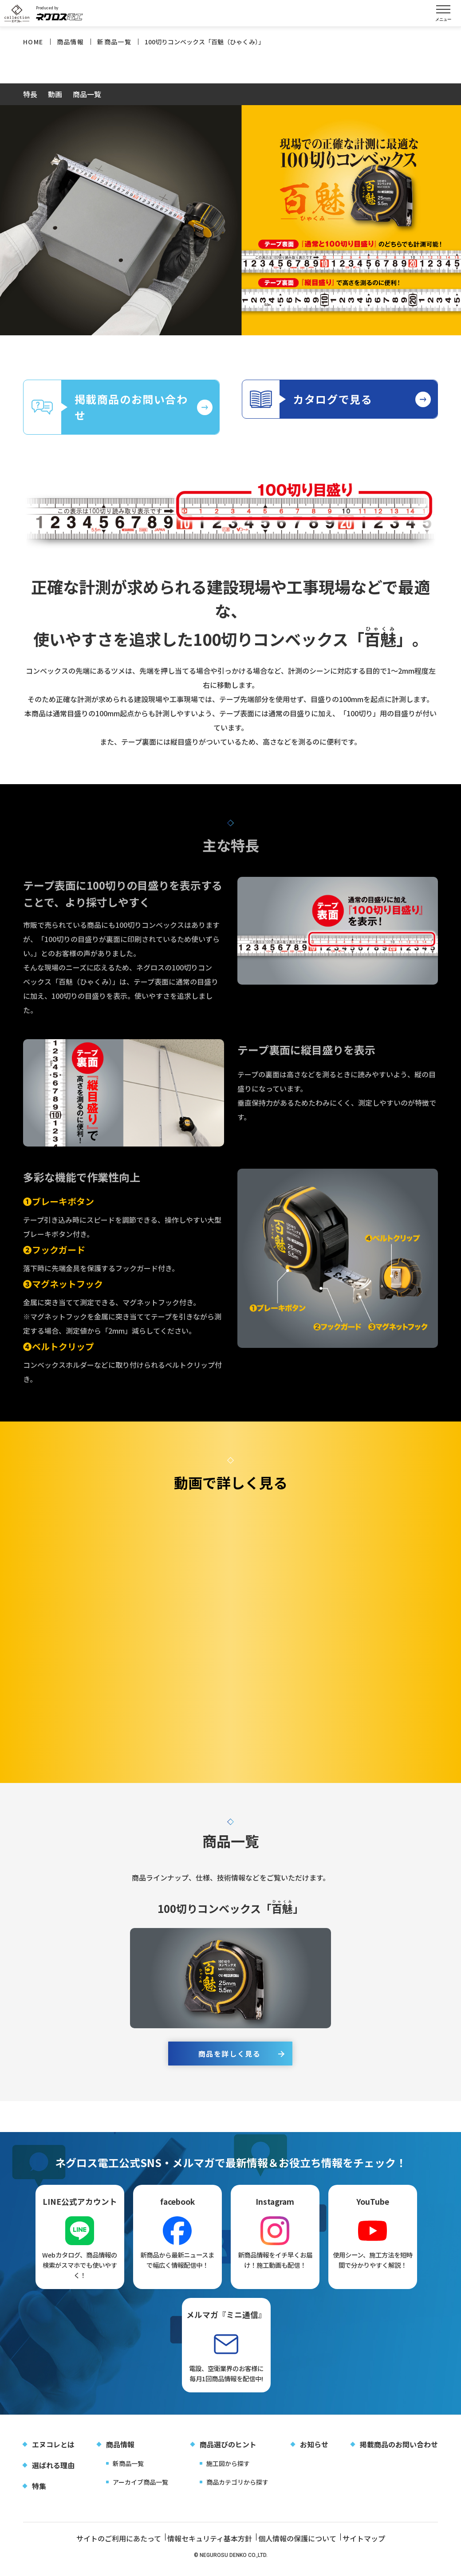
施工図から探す (228, 2470)
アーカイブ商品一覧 (140, 2488)
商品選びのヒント (228, 2451)
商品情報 (120, 2451)
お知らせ (314, 2451)
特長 (30, 95)
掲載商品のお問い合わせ (399, 2451)
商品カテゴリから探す (237, 2488)
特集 (39, 2492)
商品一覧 (87, 95)
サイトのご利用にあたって (101, 2545)
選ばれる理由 (53, 2471)
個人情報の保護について (298, 2545)
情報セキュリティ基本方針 (201, 2545)
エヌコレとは (53, 2451)
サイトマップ (373, 2545)
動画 (55, 95)
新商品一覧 (128, 2470)
